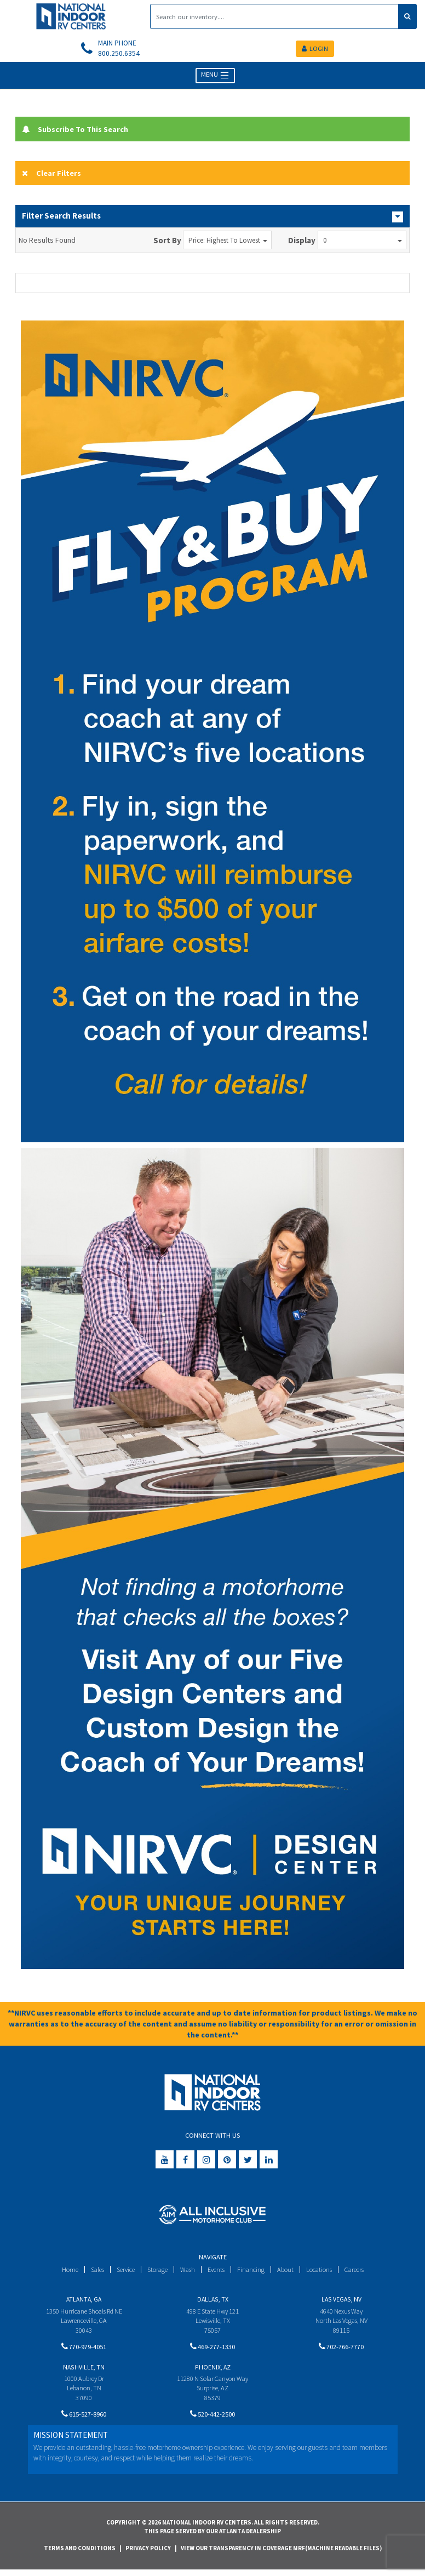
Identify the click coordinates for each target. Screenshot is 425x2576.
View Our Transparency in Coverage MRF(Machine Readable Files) (281, 2554)
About (288, 2271)
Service (122, 2271)
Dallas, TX (212, 2301)
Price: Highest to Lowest (227, 242)
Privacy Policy (148, 2554)
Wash (187, 2271)
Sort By (167, 242)
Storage (155, 2271)
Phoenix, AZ (213, 2371)
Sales (91, 2271)
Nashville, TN (84, 2371)
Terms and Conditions (80, 2554)
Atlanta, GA (83, 2301)
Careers (360, 2271)
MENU (215, 77)
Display (301, 242)
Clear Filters (52, 174)
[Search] (274, 16)
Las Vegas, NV (341, 2301)
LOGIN (315, 49)
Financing (253, 2271)
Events (217, 2271)
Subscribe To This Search (78, 130)
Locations (322, 2271)
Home (62, 2271)
